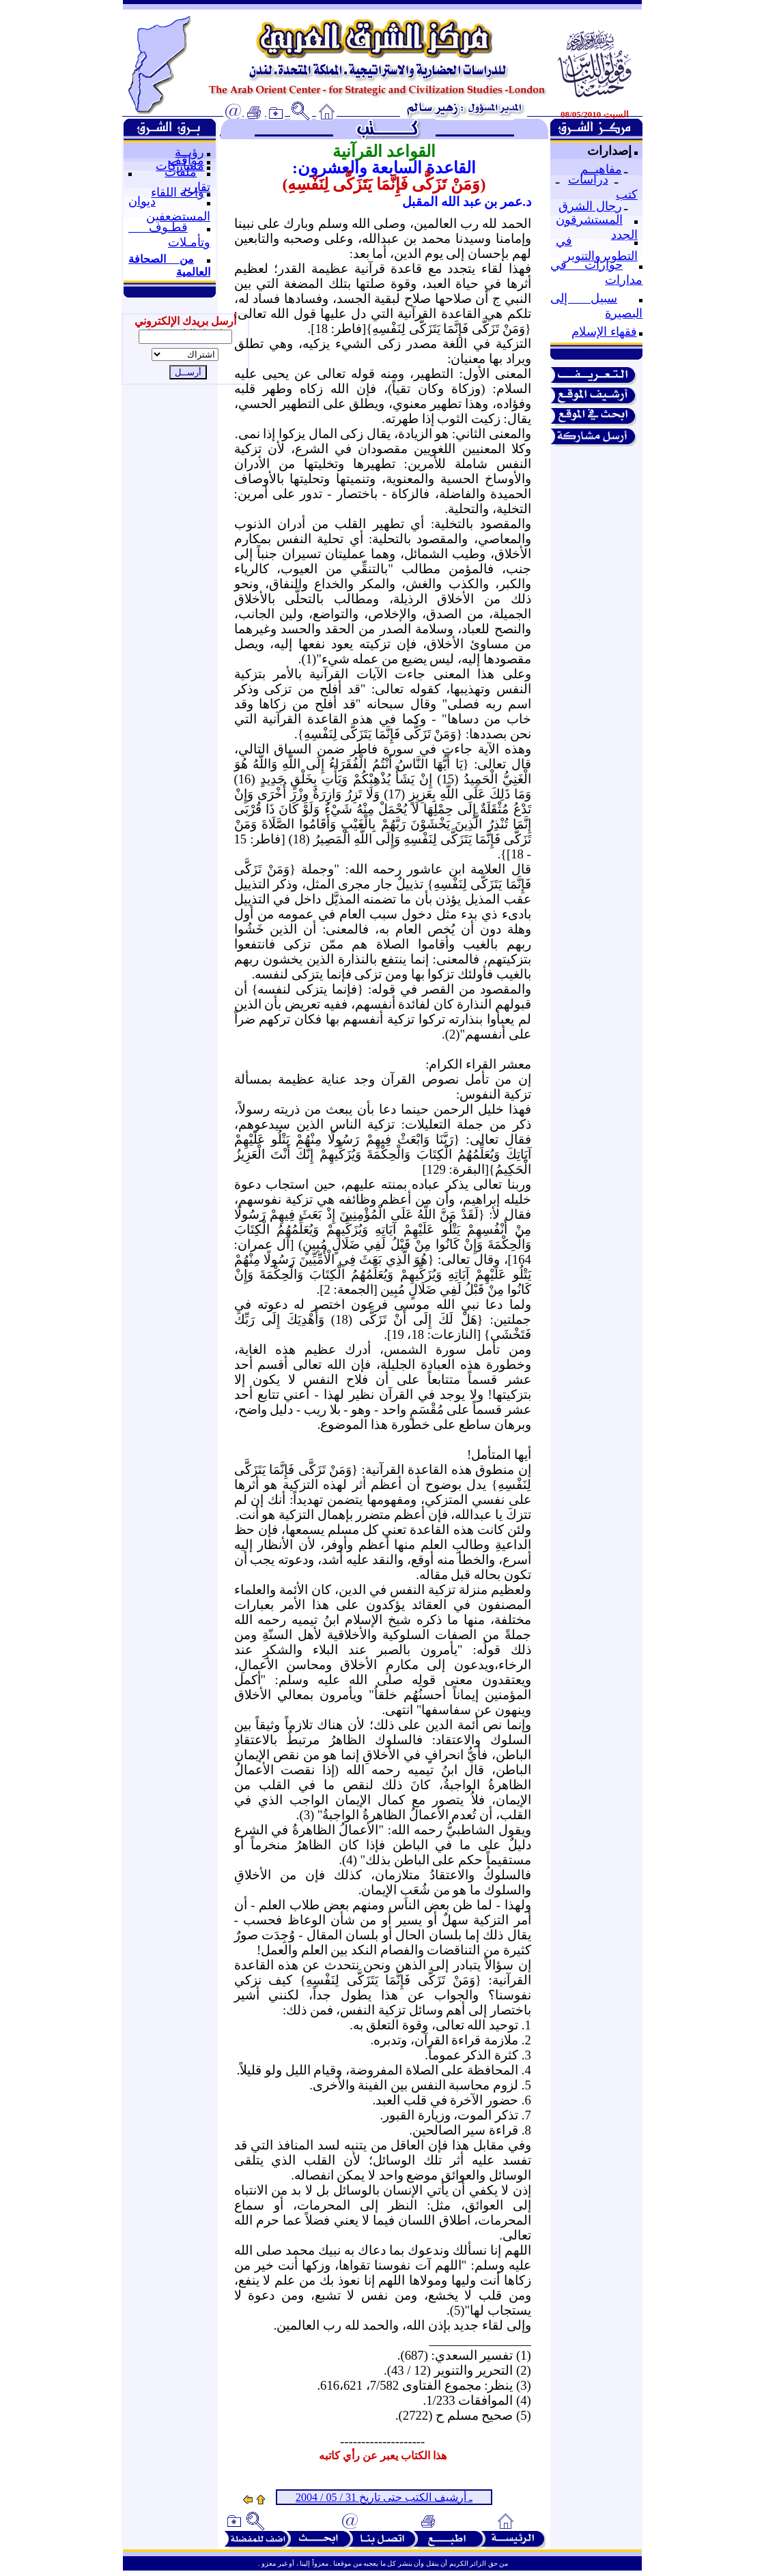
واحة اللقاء (177, 192)
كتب (627, 194)
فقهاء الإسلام (604, 331)
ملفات (181, 172)
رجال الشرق (590, 206)
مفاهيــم (601, 169)
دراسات (588, 179)
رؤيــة (189, 152)
